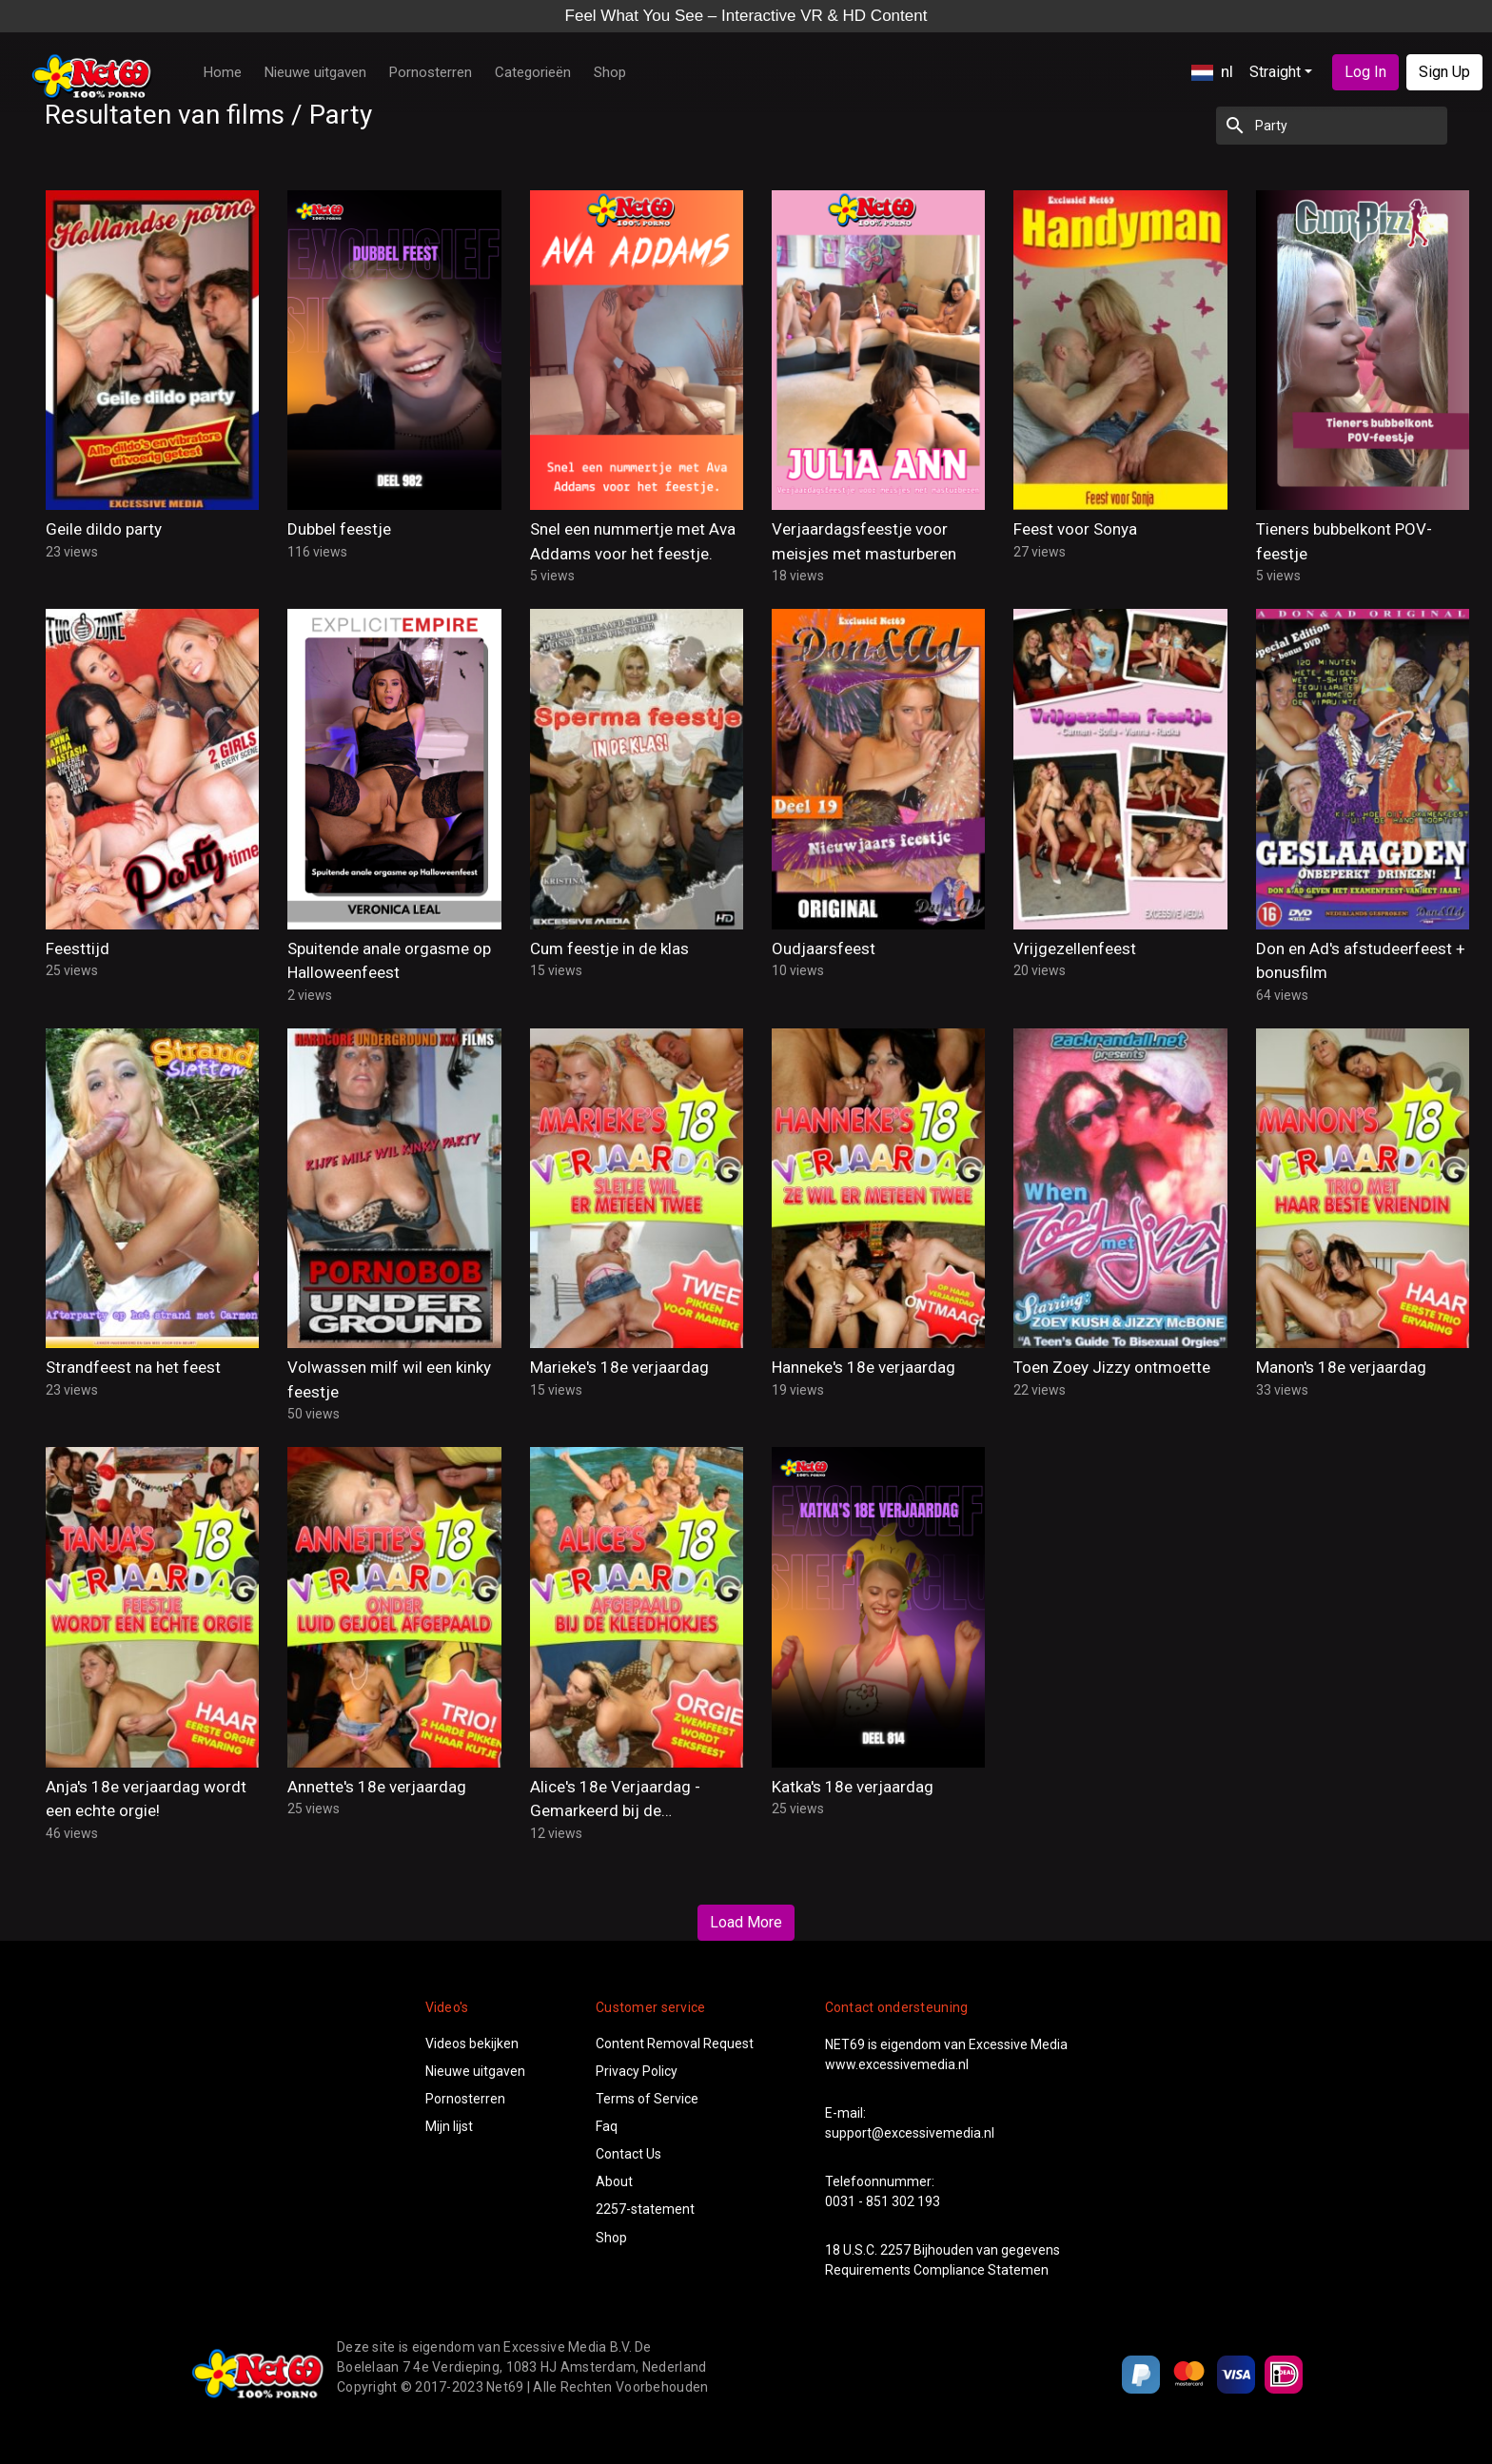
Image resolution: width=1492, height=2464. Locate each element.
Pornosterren (430, 72)
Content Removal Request (675, 2043)
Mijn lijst (449, 2126)
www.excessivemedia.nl (897, 2064)
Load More (746, 1922)
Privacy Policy (636, 2071)
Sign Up (1444, 72)
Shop (610, 72)
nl (1212, 71)
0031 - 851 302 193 (882, 2201)
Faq (607, 2126)
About (614, 2181)
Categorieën (533, 72)
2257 (895, 2250)
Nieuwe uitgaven (315, 72)
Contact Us (628, 2153)
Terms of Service (647, 2098)
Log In (1365, 72)
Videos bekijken (472, 2043)
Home (223, 72)
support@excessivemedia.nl (909, 2133)
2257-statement (645, 2209)
